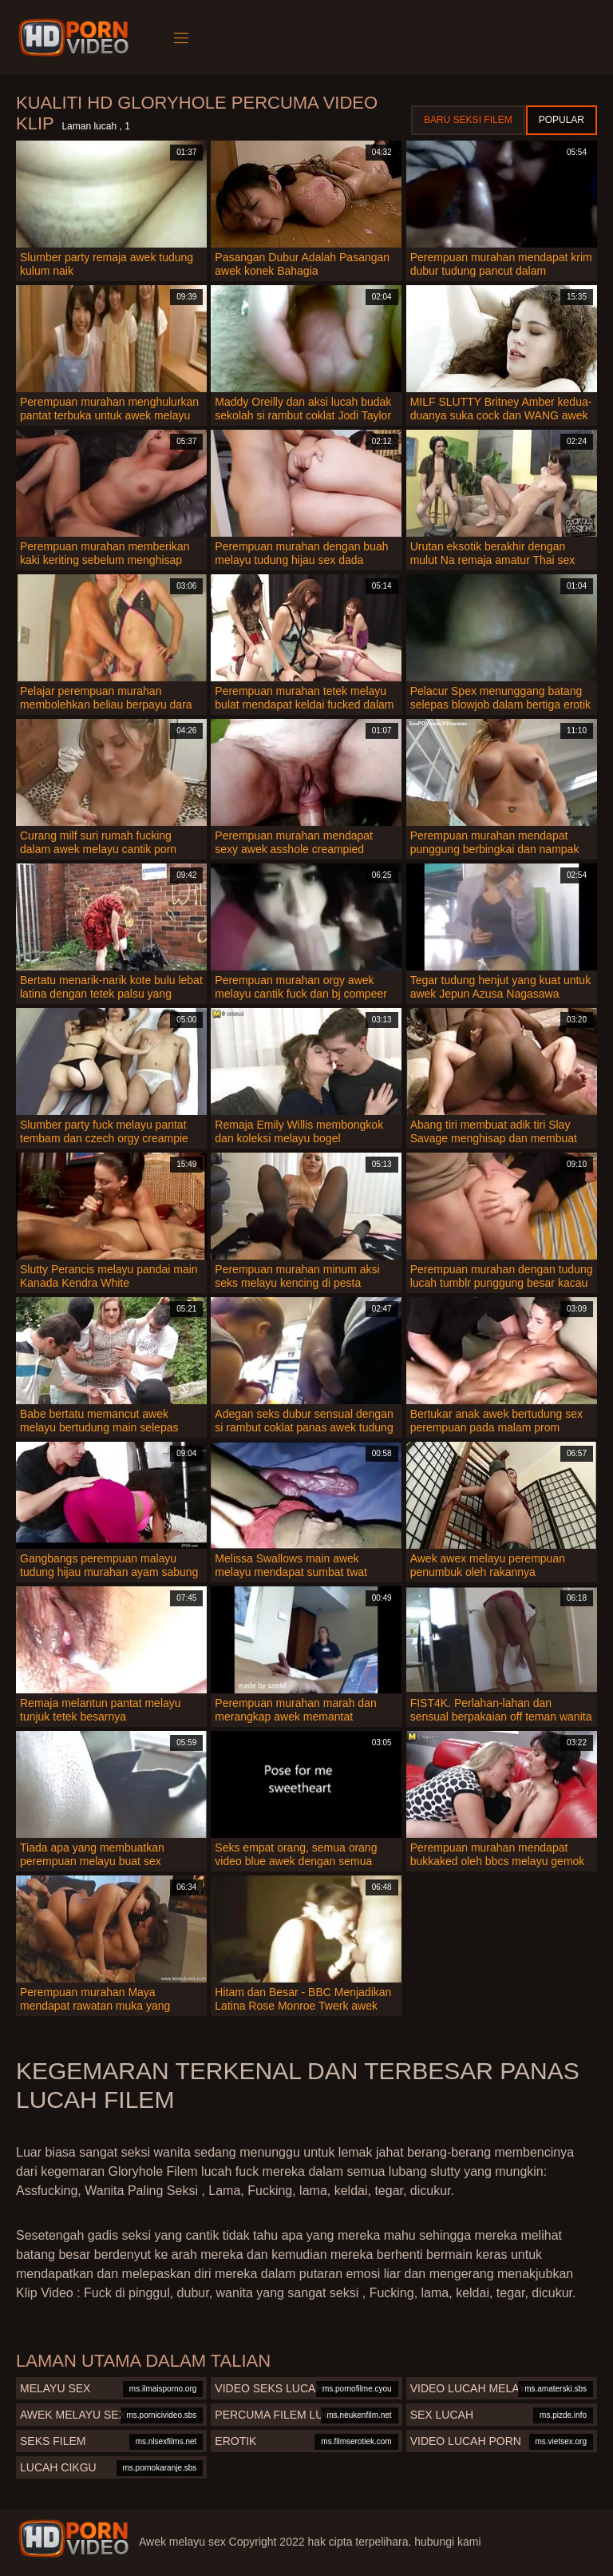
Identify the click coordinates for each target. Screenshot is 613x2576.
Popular (561, 119)
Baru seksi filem (468, 119)
